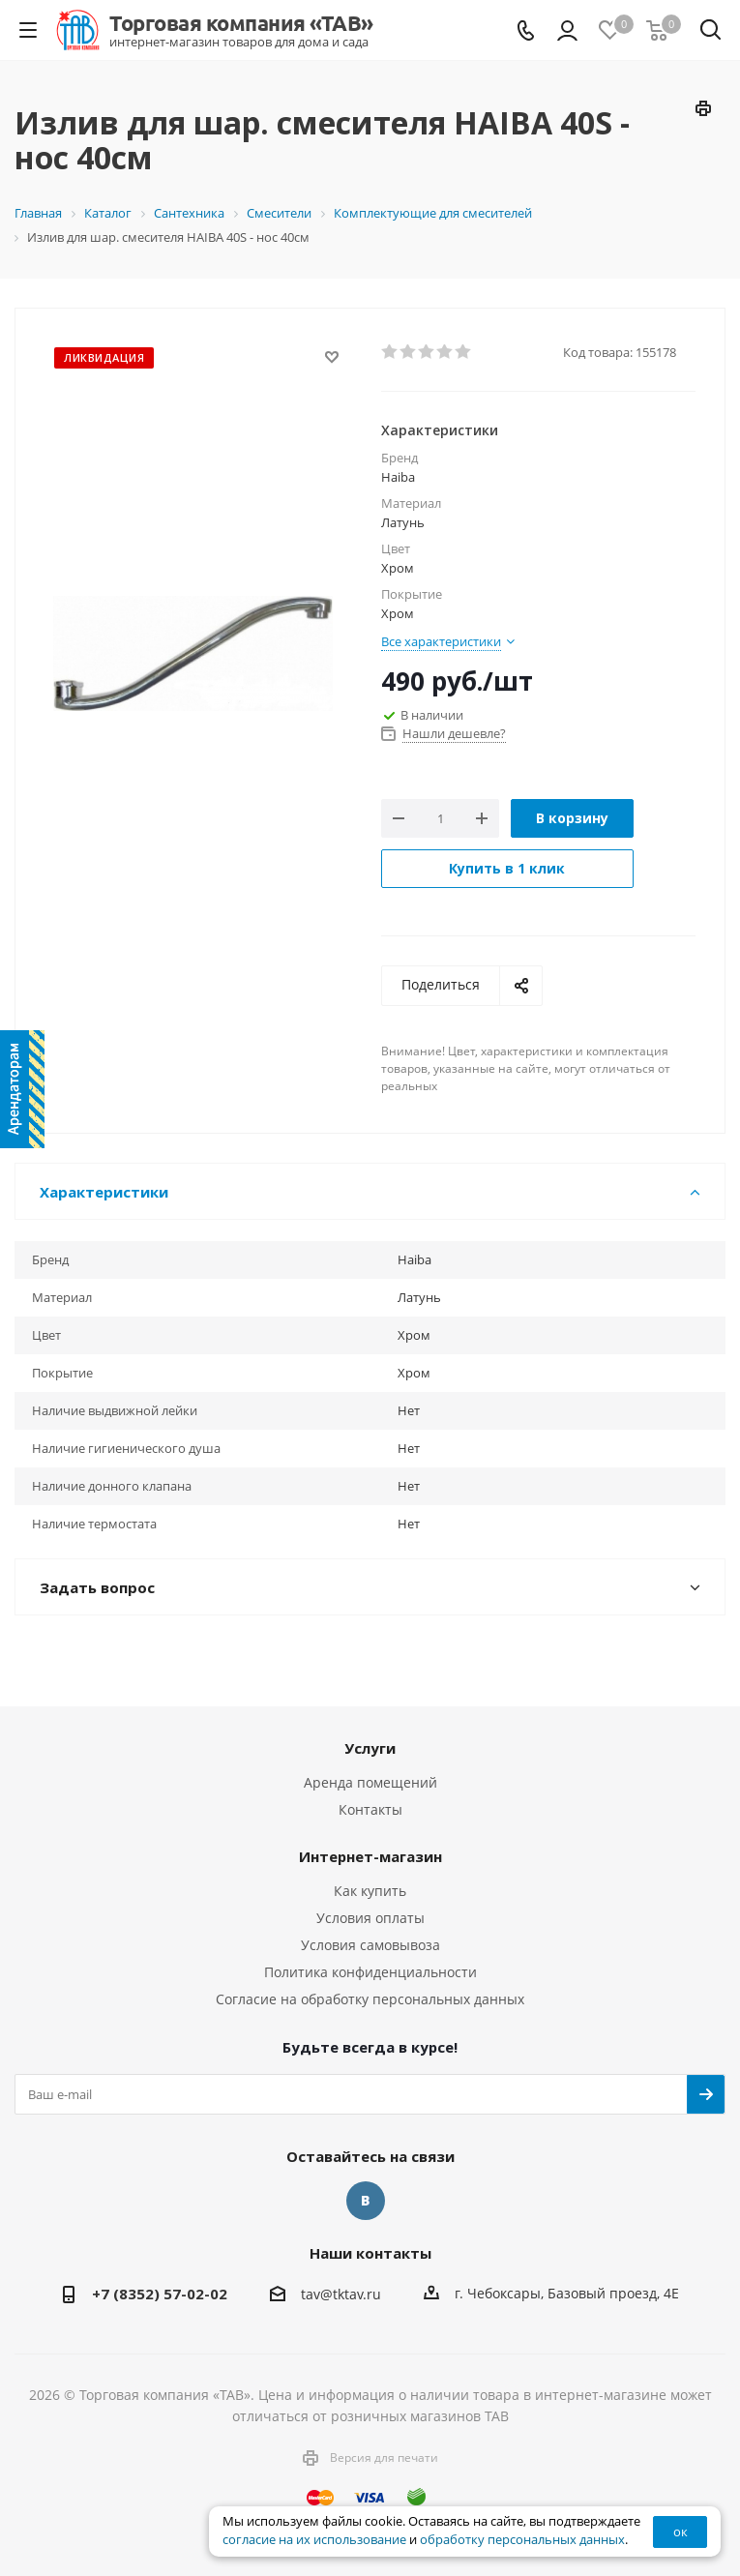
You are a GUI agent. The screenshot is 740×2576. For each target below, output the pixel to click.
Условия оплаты (370, 1918)
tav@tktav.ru (341, 2294)
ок (680, 2531)
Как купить (370, 1890)
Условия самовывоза (370, 1945)
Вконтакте (365, 2200)
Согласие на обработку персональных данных (370, 1999)
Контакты (370, 1809)
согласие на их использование (314, 2540)
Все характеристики (441, 641)
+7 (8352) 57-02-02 (159, 2293)
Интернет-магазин (370, 1856)
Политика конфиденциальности (370, 1972)
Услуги (370, 1748)
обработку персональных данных (522, 2540)
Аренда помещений (370, 1782)
